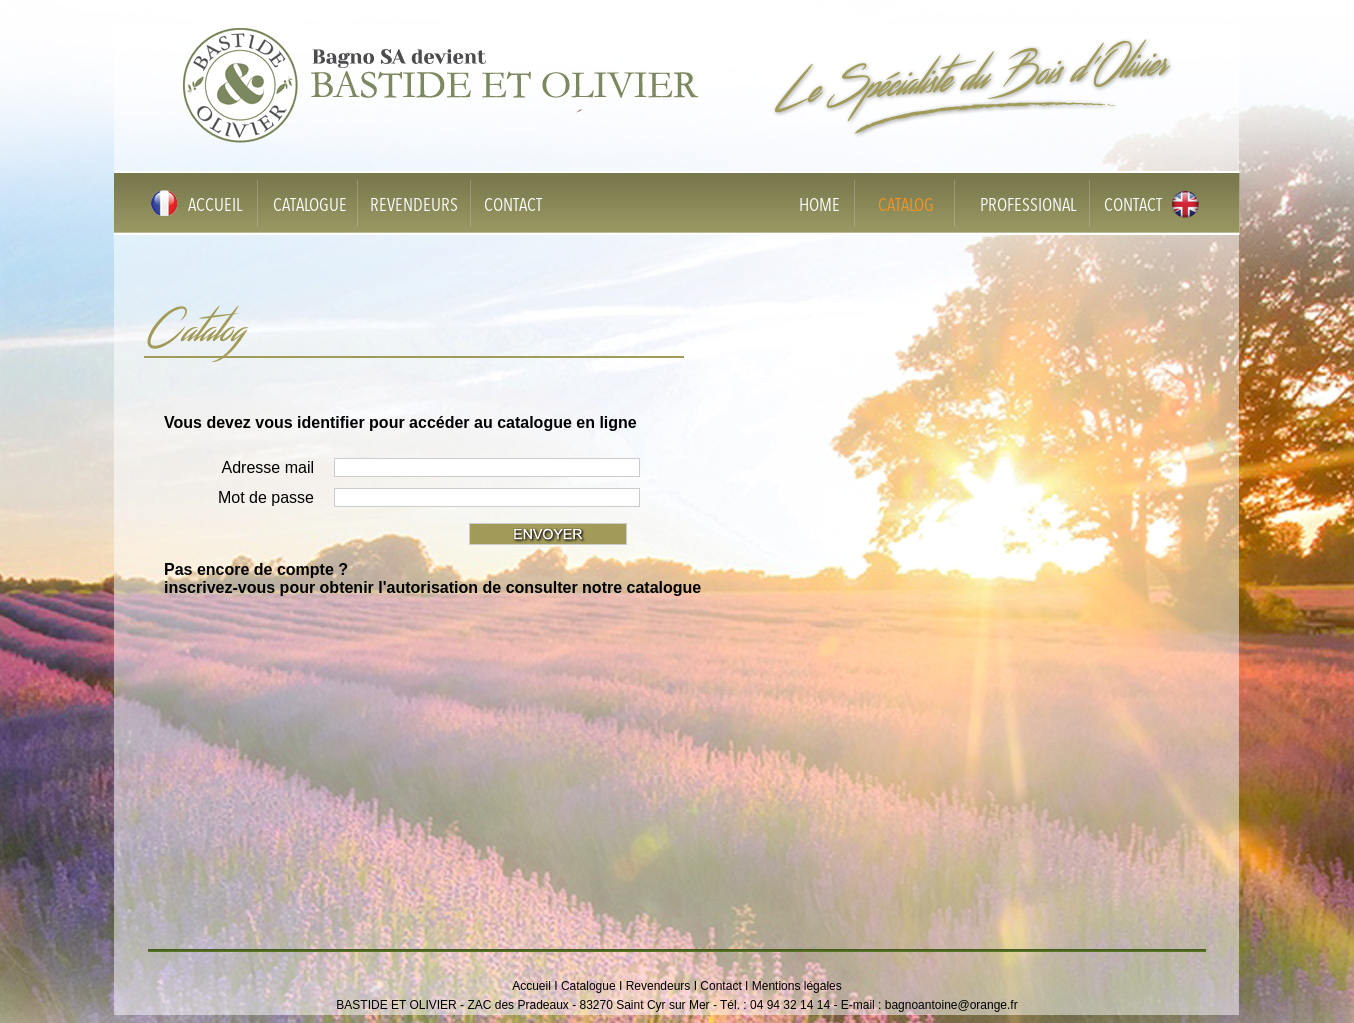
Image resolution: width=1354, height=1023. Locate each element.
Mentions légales (797, 986)
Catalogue (588, 986)
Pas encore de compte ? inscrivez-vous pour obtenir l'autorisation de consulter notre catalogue (432, 578)
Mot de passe (266, 497)
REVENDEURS (414, 206)
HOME (819, 206)
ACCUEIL (215, 206)
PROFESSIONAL (1028, 206)
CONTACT (513, 206)
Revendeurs (658, 986)
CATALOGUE (310, 206)
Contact (720, 986)
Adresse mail (268, 467)
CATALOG (906, 206)
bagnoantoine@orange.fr (951, 1005)
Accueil (531, 986)
